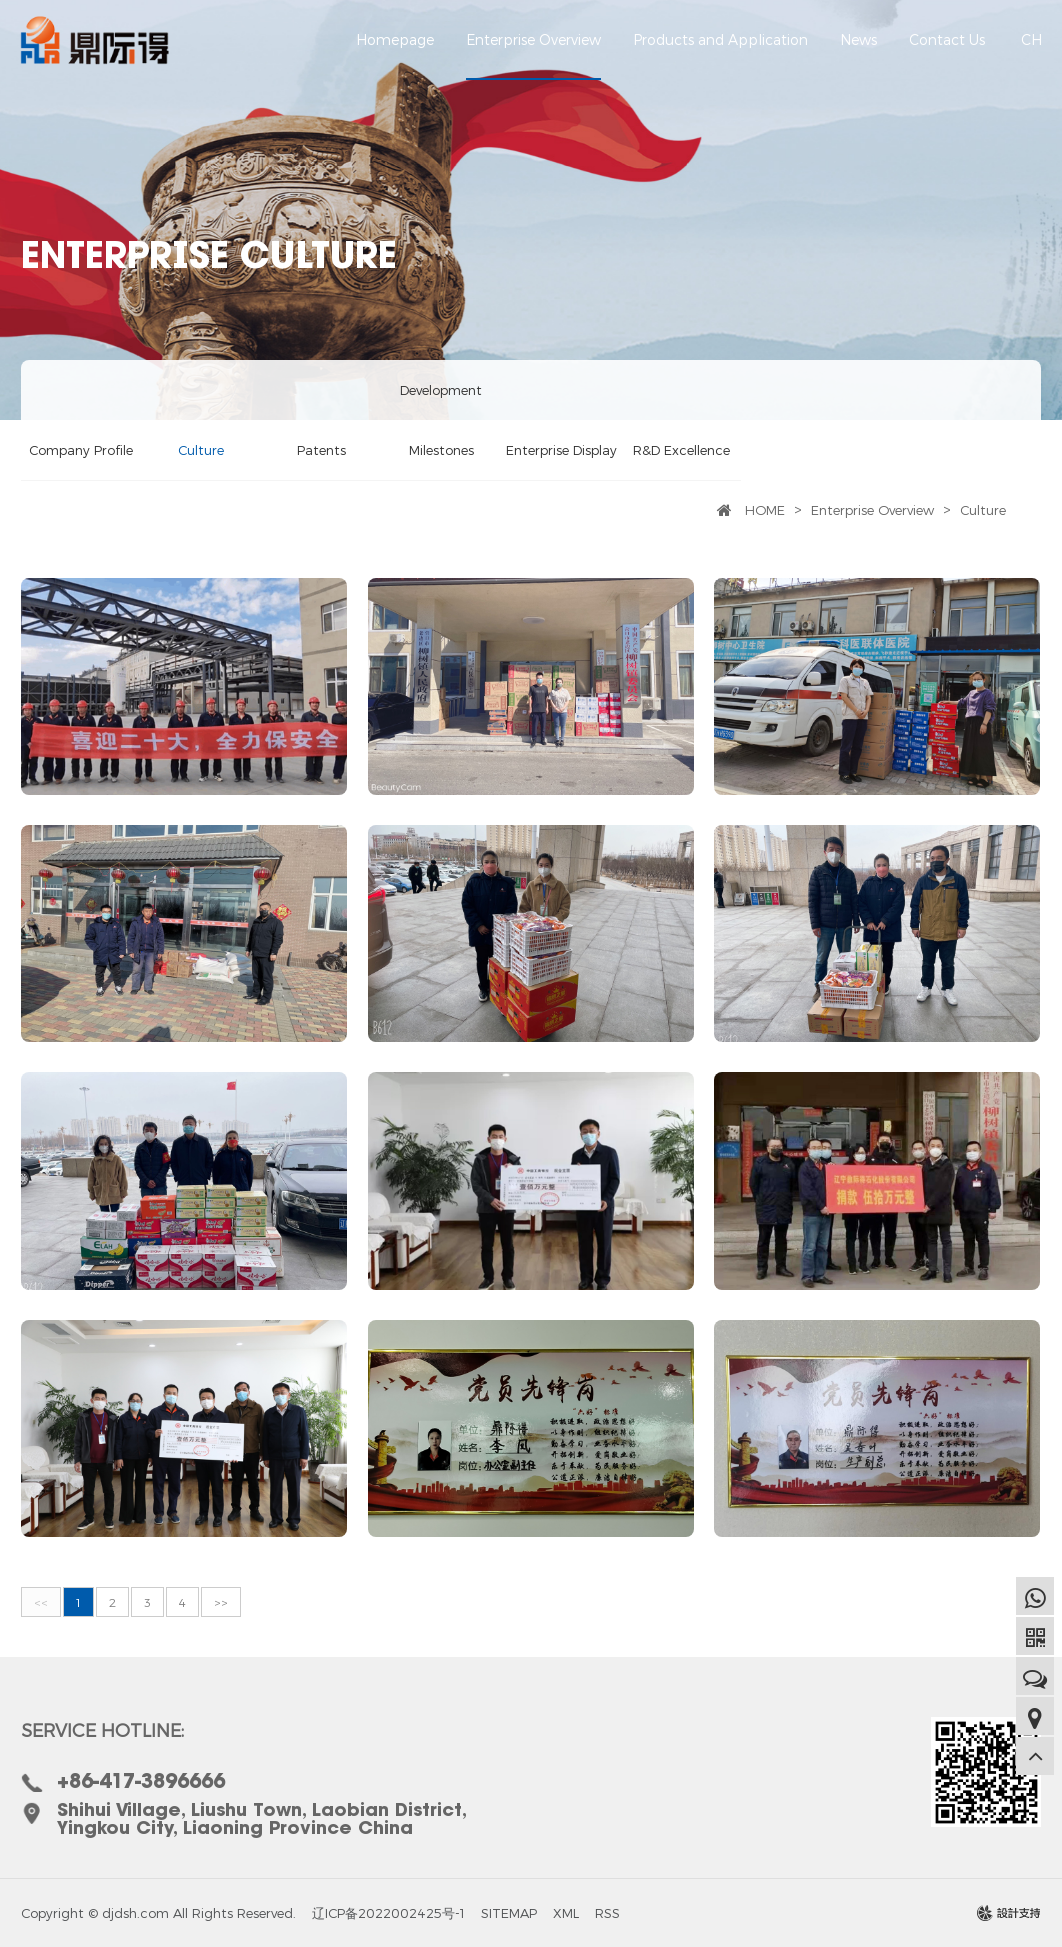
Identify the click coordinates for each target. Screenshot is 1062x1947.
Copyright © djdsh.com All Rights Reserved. (158, 1913)
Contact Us (947, 55)
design (1009, 1919)
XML (566, 1913)
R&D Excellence (681, 450)
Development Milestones (441, 420)
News (858, 55)
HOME (765, 510)
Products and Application (720, 55)
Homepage (395, 55)
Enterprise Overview (533, 55)
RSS (607, 1913)
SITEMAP (509, 1913)
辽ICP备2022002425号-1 (388, 1913)
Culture (201, 450)
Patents (321, 450)
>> (221, 1602)
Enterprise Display (561, 450)
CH (1031, 39)
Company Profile (81, 450)
